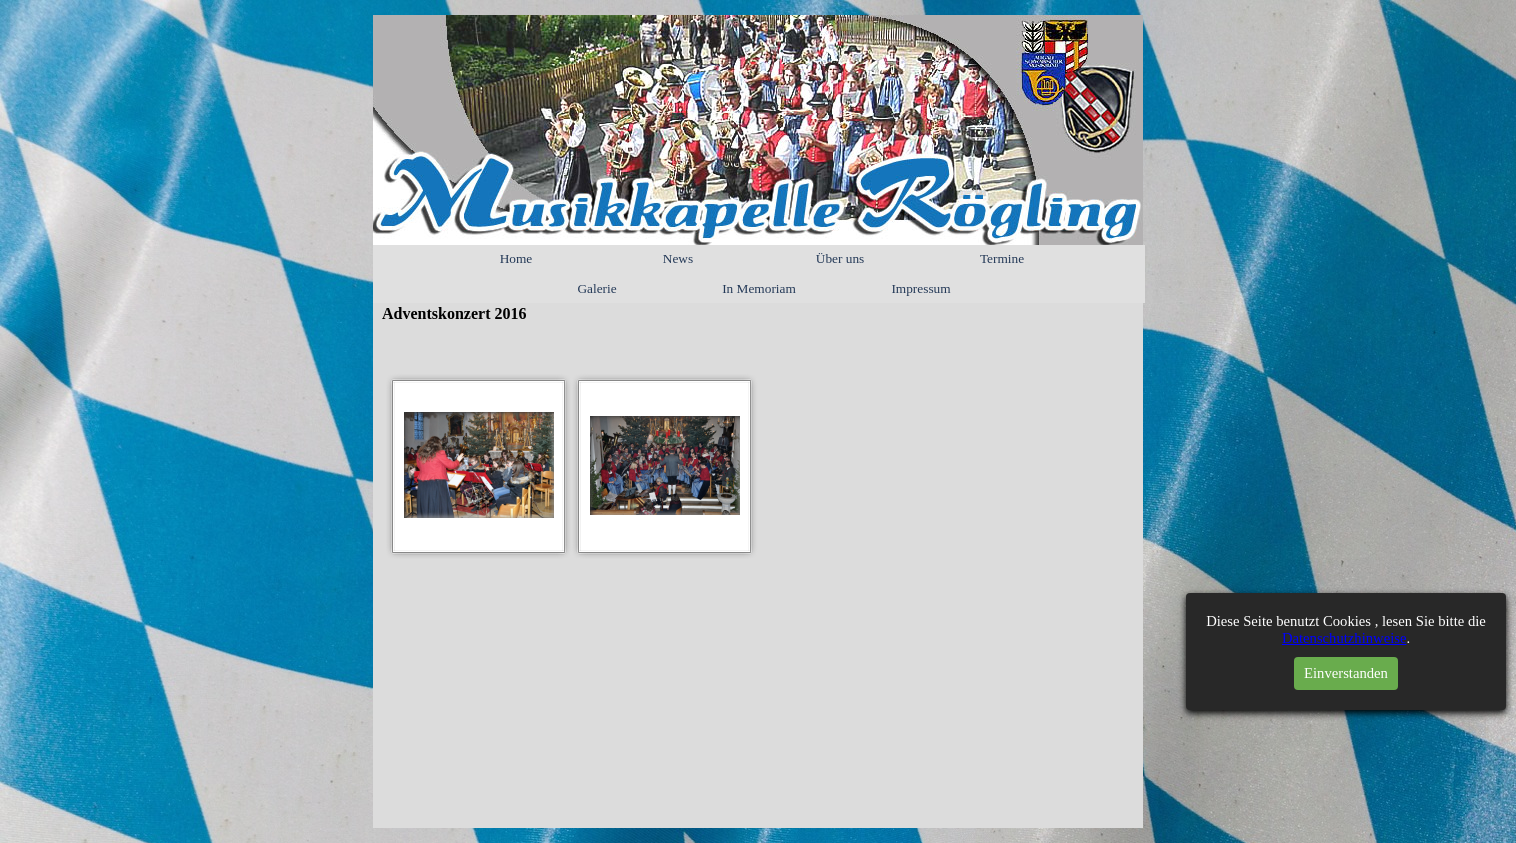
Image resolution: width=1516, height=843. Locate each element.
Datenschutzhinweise (1351, 638)
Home (516, 258)
